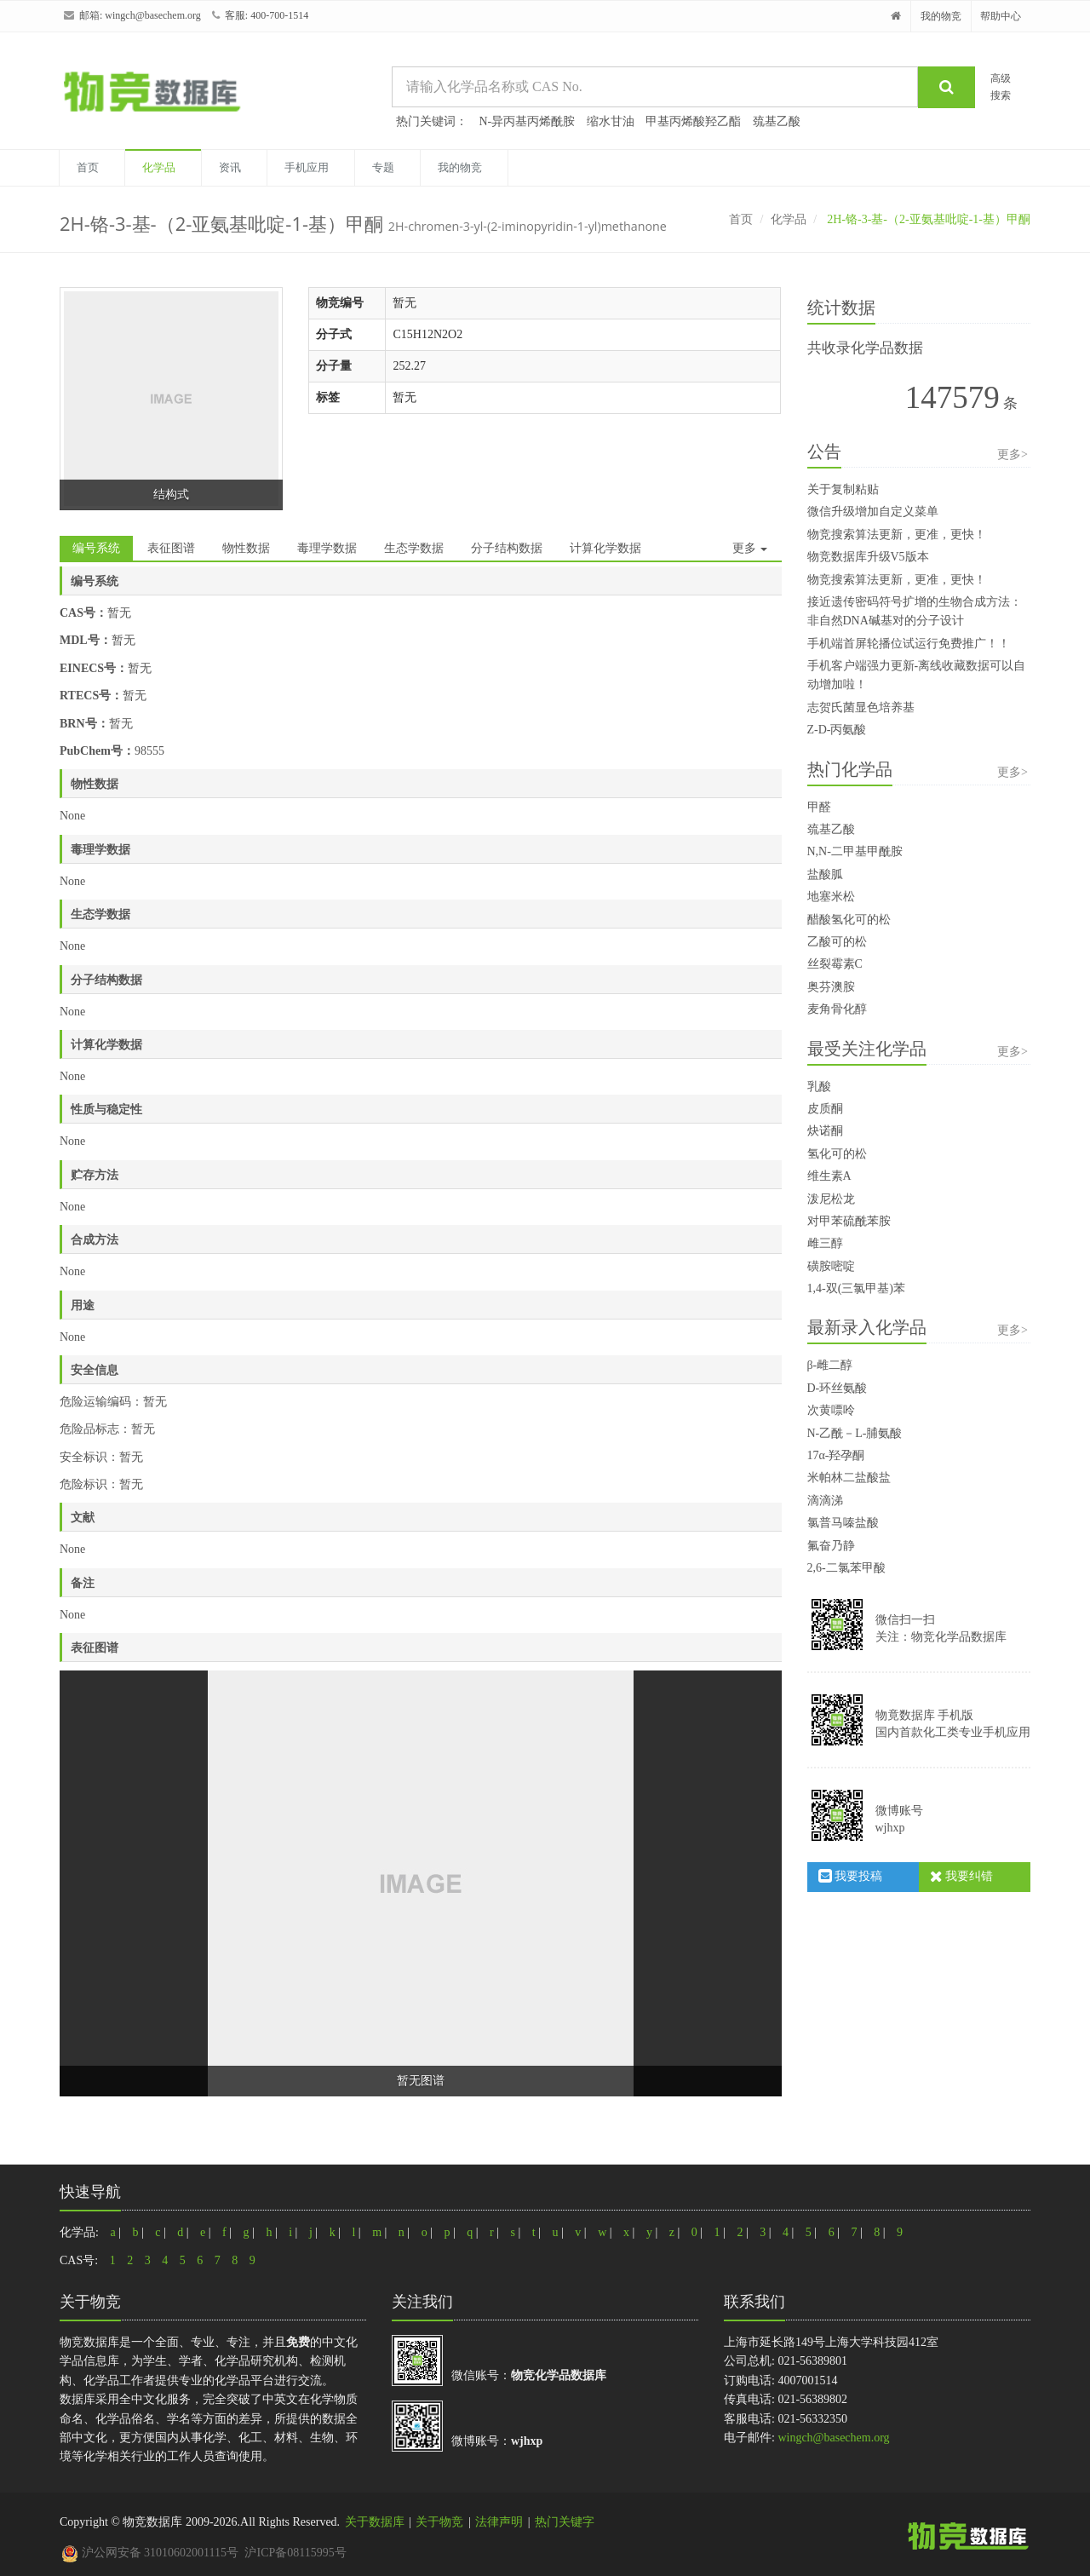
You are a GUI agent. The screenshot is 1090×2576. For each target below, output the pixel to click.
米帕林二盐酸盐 (849, 1477)
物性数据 (246, 548)
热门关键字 (564, 2522)
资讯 (230, 167)
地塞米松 (831, 896)
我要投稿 (850, 1876)
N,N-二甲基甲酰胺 (855, 851)
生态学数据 (414, 548)
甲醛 (819, 807)
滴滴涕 (825, 1500)
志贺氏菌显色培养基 (861, 707)
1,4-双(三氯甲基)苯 (856, 1288)
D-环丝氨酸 (837, 1388)
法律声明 (499, 2522)
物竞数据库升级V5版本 (868, 556)
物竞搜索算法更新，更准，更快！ (896, 534)
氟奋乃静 (831, 1545)
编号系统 (96, 548)
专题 (383, 167)
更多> (1012, 454)
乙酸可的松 (837, 941)
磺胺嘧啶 (831, 1266)
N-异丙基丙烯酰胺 (527, 121)
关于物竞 (439, 2522)
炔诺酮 (825, 1130)
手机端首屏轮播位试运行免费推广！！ (908, 643)
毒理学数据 (327, 548)
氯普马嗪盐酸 (843, 1522)
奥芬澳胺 (831, 986)
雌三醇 (825, 1243)
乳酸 (819, 1086)
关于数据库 (374, 2522)
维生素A (829, 1176)
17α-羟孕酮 (836, 1455)
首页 (88, 167)
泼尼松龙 (831, 1199)
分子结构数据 (506, 548)
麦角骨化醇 (837, 1009)
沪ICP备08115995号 (295, 2552)
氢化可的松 (837, 1153)
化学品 (158, 167)
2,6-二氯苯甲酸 (846, 1567)
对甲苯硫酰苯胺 (849, 1221)
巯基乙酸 (776, 121)
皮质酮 (825, 1108)
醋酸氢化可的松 (849, 919)
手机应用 (306, 167)
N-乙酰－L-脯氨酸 (855, 1433)
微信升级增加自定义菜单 (872, 511)
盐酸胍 (825, 874)
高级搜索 (1000, 86)
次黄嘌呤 (831, 1410)
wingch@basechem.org (152, 15)
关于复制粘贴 (843, 489)
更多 (750, 548)
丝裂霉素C (835, 963)
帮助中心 (1000, 16)
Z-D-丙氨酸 (837, 729)
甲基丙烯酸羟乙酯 (693, 121)
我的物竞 (941, 16)
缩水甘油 (610, 121)
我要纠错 (962, 1876)
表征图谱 (171, 548)
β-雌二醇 (830, 1365)
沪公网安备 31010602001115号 (149, 2552)
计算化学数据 (605, 548)
